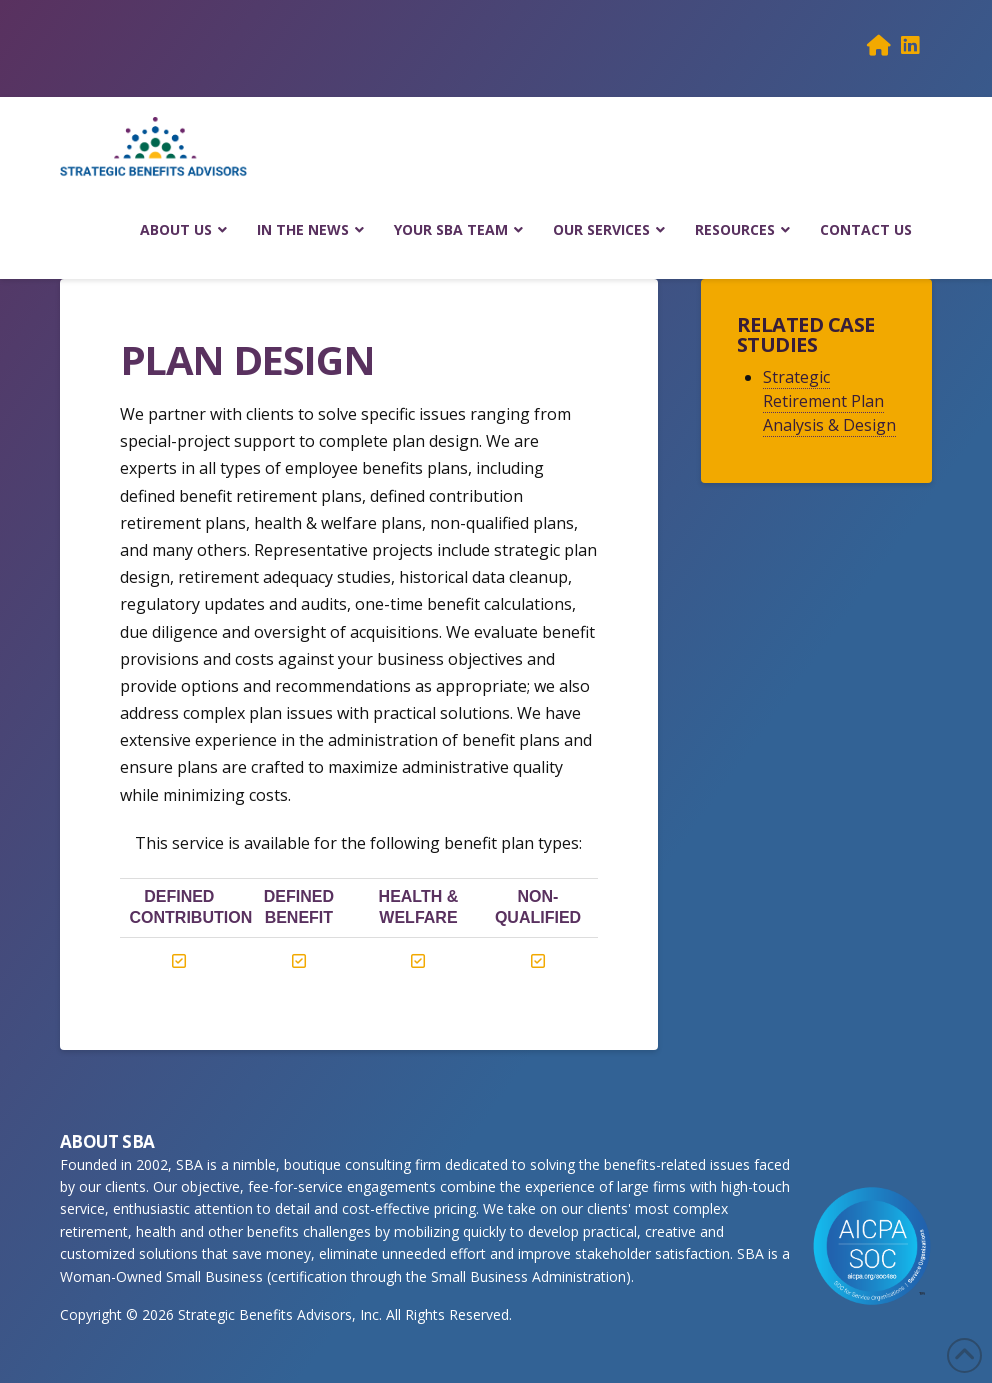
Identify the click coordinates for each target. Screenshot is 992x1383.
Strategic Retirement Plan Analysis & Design (829, 401)
